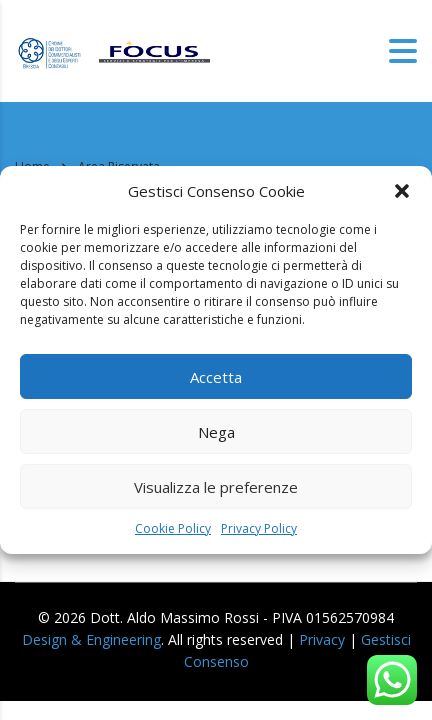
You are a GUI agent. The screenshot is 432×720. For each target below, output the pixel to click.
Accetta (216, 377)
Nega (216, 432)
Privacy (322, 639)
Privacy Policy (259, 528)
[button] (402, 191)
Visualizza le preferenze (216, 487)
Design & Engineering (91, 639)
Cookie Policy (173, 528)
